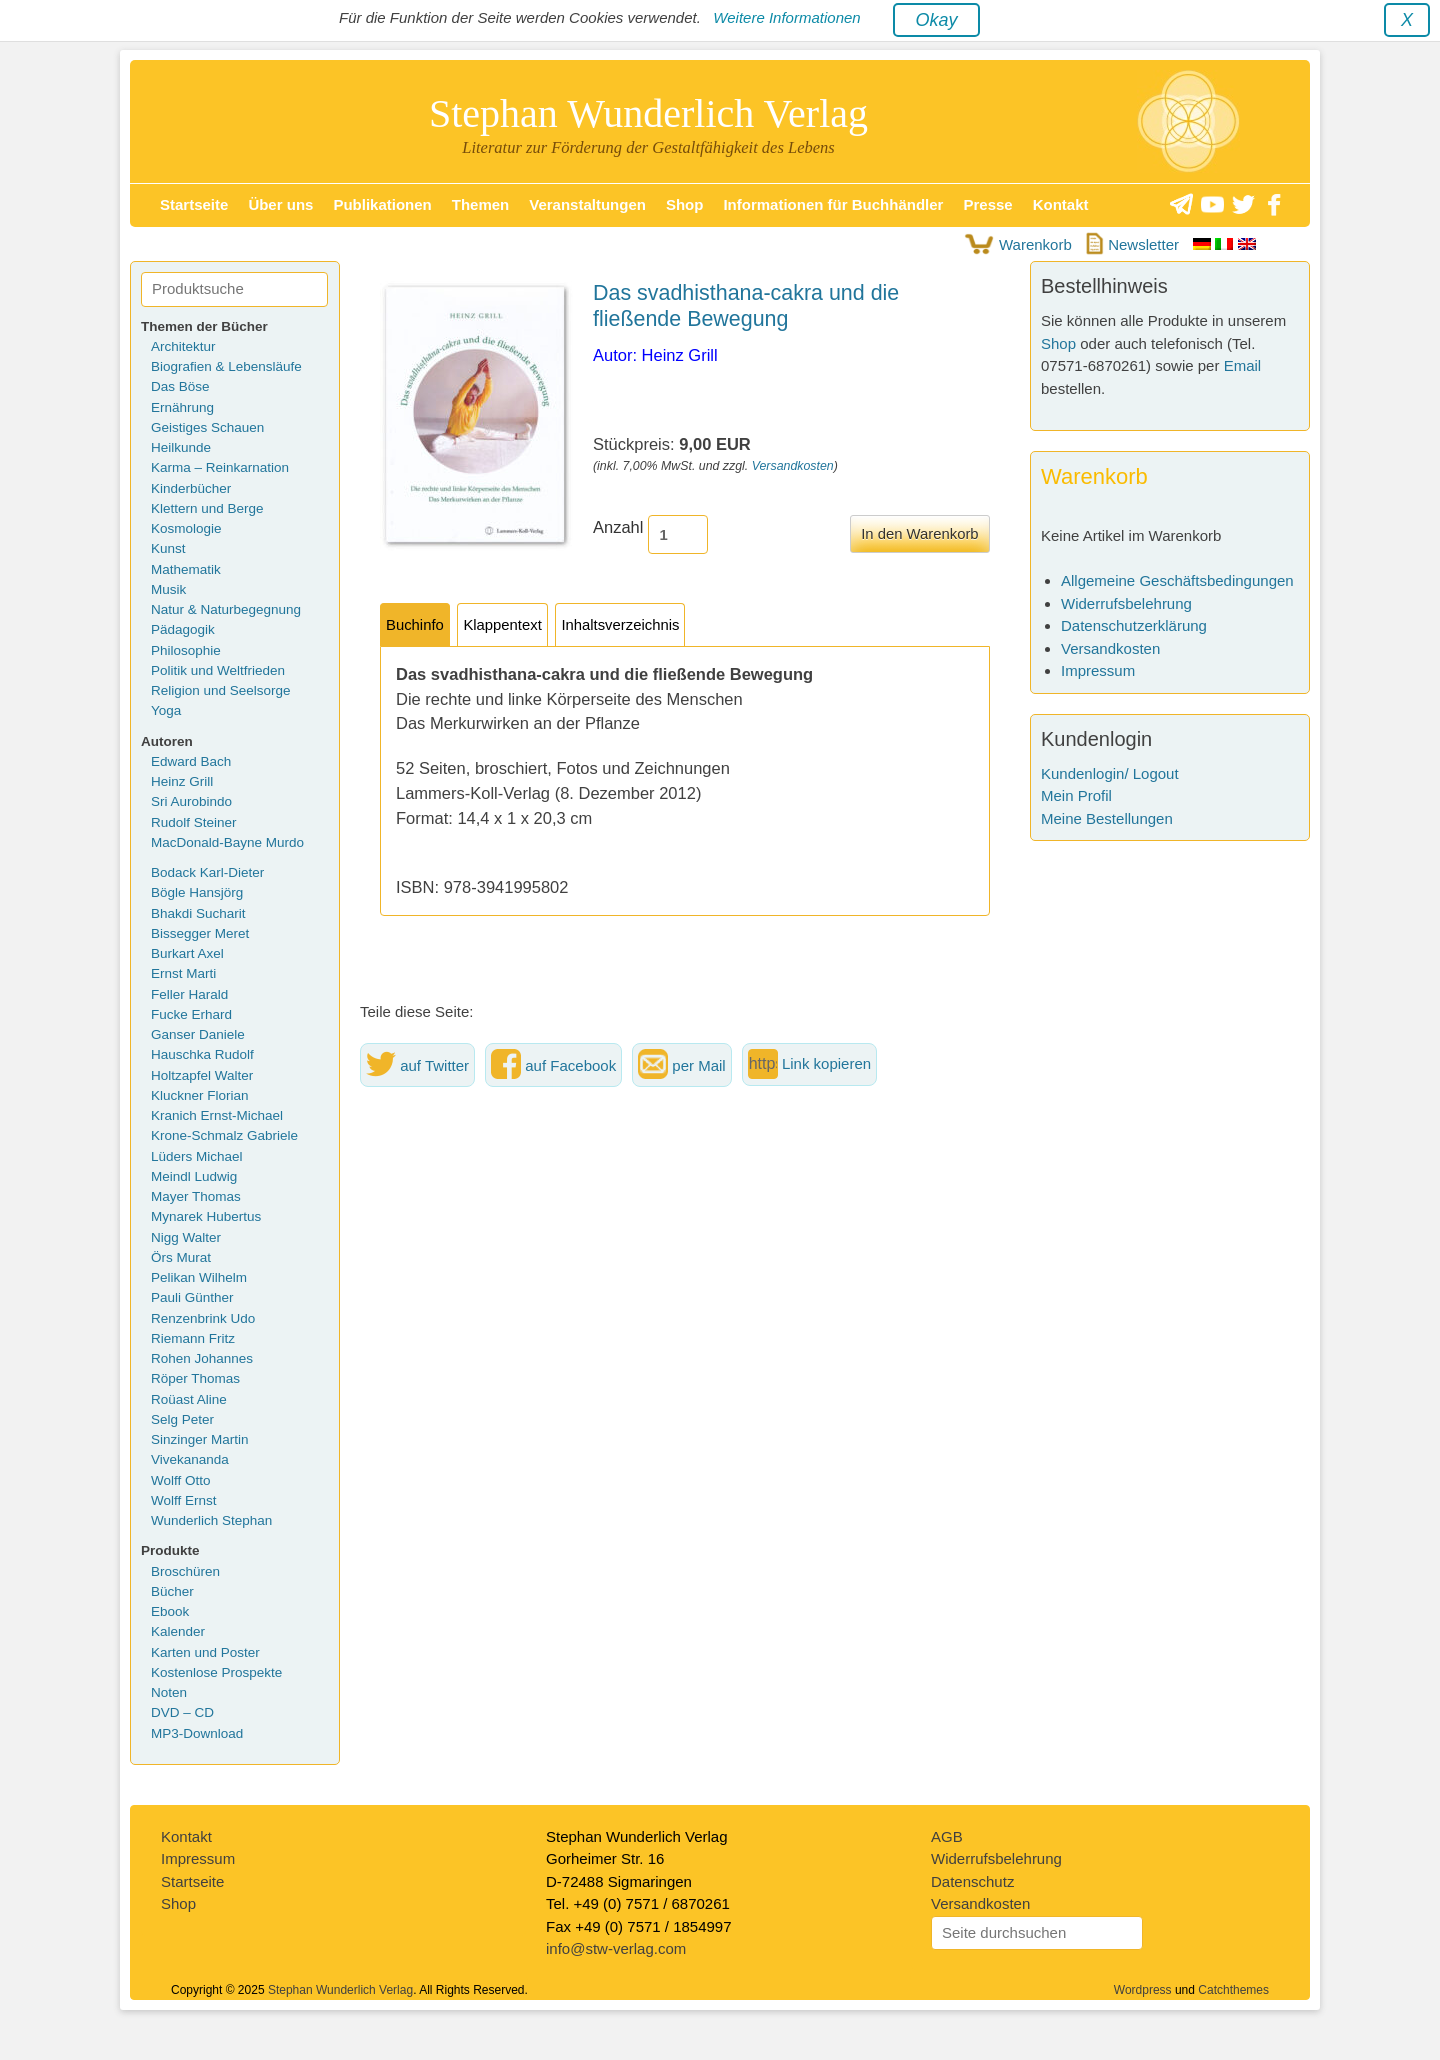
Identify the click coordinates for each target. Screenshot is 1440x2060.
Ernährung (182, 407)
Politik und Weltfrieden (218, 670)
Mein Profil (1076, 795)
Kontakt (1061, 204)
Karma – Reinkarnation (220, 467)
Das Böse (180, 386)
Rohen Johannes (202, 1358)
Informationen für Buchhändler (833, 204)
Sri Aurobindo (191, 801)
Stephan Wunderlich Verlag (648, 113)
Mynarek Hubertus (206, 1216)
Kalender (178, 1631)
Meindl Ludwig (194, 1176)
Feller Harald (189, 994)
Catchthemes (1233, 1990)
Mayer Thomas (196, 1196)
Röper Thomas (195, 1378)
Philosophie (186, 650)
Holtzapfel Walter (202, 1075)
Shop (685, 204)
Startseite (194, 204)
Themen (481, 204)
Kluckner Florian (200, 1095)
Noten (169, 1692)
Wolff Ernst (184, 1500)
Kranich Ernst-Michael (217, 1115)
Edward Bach (191, 761)
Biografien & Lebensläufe (226, 366)
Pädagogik (183, 629)
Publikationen (382, 204)
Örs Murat (181, 1257)
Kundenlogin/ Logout (1110, 773)
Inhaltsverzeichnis (620, 625)
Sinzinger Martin (200, 1439)
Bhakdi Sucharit (198, 913)
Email (1243, 365)
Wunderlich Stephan (211, 1520)
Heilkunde (181, 447)
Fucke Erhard (191, 1014)
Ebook (170, 1611)
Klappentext (502, 625)
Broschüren (185, 1571)
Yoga (166, 710)
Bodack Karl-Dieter (207, 872)
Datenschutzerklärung (1134, 625)
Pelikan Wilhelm (199, 1277)
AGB (947, 1836)
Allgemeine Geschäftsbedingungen (1177, 580)
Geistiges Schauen (207, 427)
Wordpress (1143, 1990)
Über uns (280, 204)
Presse (987, 204)
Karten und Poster (205, 1652)
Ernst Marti (183, 973)
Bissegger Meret (200, 933)
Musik (168, 589)
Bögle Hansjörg (197, 892)
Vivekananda (190, 1459)
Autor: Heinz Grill (655, 355)
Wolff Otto (181, 1480)
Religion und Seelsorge (221, 690)
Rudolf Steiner (194, 822)
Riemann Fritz (193, 1338)
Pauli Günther (192, 1297)
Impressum (1098, 670)
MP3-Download (197, 1733)
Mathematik (186, 569)
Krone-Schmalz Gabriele (224, 1135)
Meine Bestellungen (1107, 818)
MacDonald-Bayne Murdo (227, 842)
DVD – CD (182, 1712)
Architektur (183, 346)
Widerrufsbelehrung (1126, 603)
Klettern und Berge (207, 508)
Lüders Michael (197, 1156)
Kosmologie (186, 528)
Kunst (168, 548)
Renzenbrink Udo (203, 1318)
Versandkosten (793, 466)
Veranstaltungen (587, 204)
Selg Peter (182, 1419)
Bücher (172, 1591)
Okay (936, 20)
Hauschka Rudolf (202, 1054)
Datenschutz (972, 1881)
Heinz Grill (182, 781)
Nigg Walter (186, 1237)
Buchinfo (415, 625)
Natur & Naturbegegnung (226, 609)
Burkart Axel (187, 953)
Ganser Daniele (198, 1034)
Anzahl (618, 527)
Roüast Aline (189, 1399)
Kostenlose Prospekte (216, 1672)
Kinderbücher (191, 488)
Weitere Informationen (787, 17)
